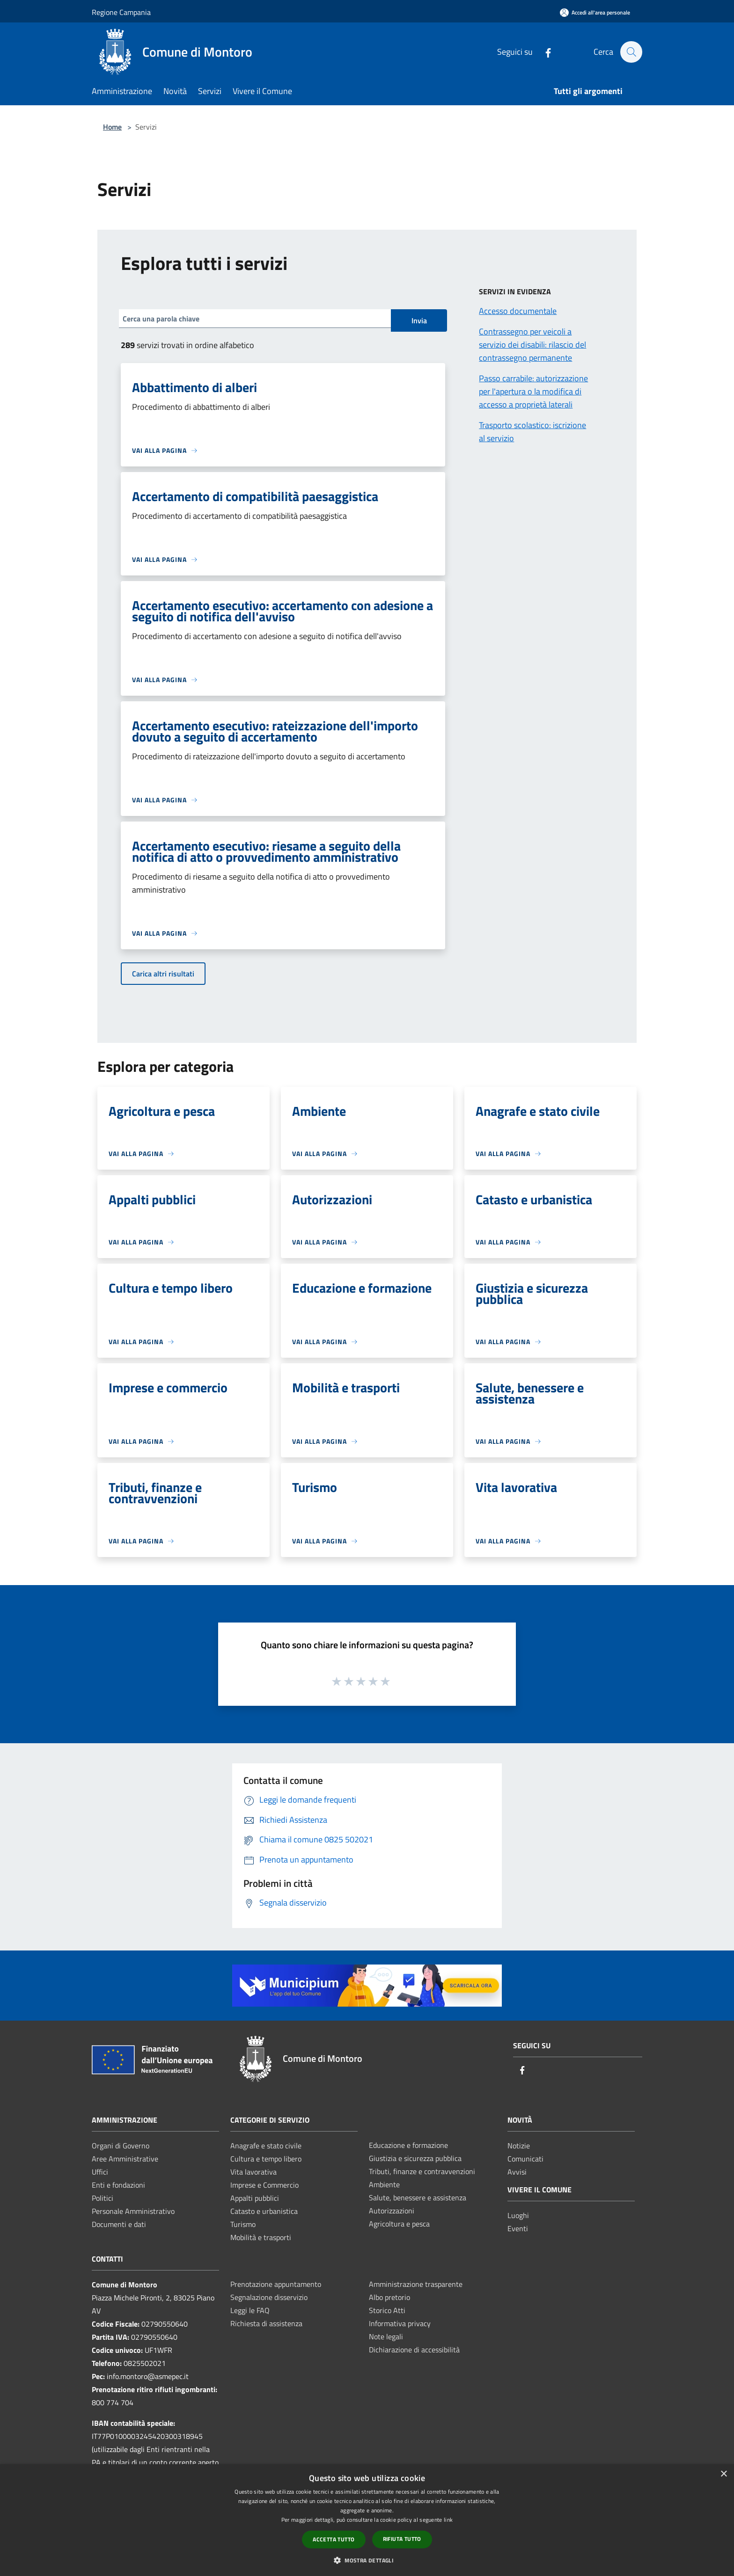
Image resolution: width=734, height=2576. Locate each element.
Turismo (243, 2224)
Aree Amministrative (125, 2158)
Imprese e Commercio (264, 2184)
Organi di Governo (120, 2145)
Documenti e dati (119, 2224)
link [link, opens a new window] (448, 2519)
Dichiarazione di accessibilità (414, 2349)
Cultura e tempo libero (265, 2158)
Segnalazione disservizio (269, 2297)
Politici (102, 2198)
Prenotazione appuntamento (275, 2284)
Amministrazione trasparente (415, 2284)
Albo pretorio (389, 2297)
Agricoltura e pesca (399, 2223)
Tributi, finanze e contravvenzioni (422, 2171)
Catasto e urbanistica (264, 2211)
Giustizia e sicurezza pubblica (415, 2158)
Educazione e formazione (408, 2145)
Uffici (100, 2171)
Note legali (386, 2336)
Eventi (517, 2228)
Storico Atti (387, 2310)
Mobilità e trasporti (260, 2237)
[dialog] (367, 2520)
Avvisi (517, 2171)
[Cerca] (631, 52)
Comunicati (525, 2158)
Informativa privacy (400, 2323)
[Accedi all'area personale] (595, 12)
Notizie (518, 2145)
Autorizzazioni (391, 2210)
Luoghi (518, 2215)
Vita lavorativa (253, 2171)
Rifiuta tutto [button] (402, 2538)
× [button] (723, 2474)
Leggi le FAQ (250, 2310)
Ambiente (384, 2184)
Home (112, 126)
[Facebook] (543, 51)
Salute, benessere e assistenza (417, 2197)
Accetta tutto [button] (333, 2539)
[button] (367, 2560)
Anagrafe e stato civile (265, 2145)
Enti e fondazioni (118, 2184)
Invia (419, 320)
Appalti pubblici (254, 2198)
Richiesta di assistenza (266, 2323)
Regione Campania (121, 12)
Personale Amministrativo (133, 2211)
